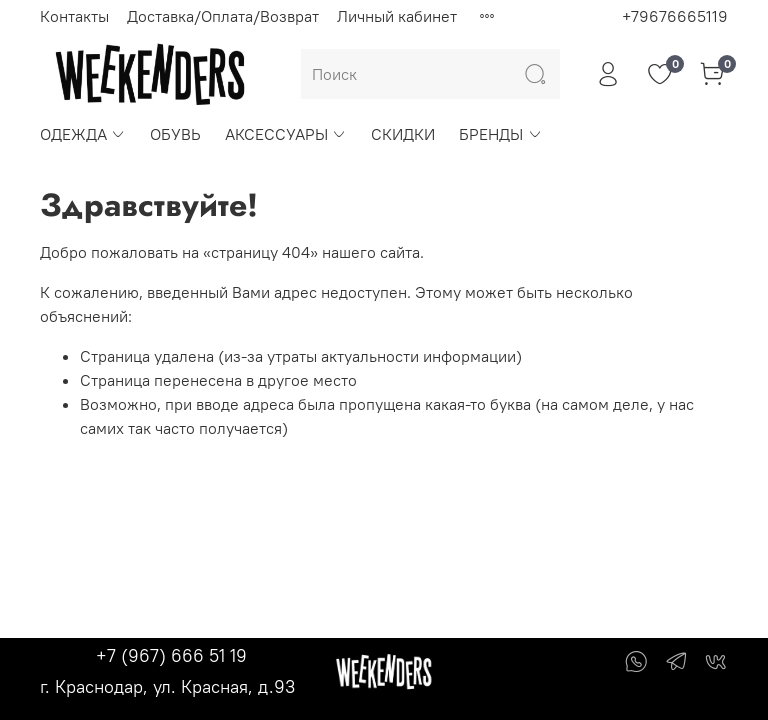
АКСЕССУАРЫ (286, 134)
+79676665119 (675, 16)
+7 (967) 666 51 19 (171, 655)
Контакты (74, 16)
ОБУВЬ (175, 134)
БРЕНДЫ (500, 134)
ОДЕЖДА (83, 134)
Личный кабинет (397, 16)
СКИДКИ (403, 134)
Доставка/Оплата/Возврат (223, 16)
